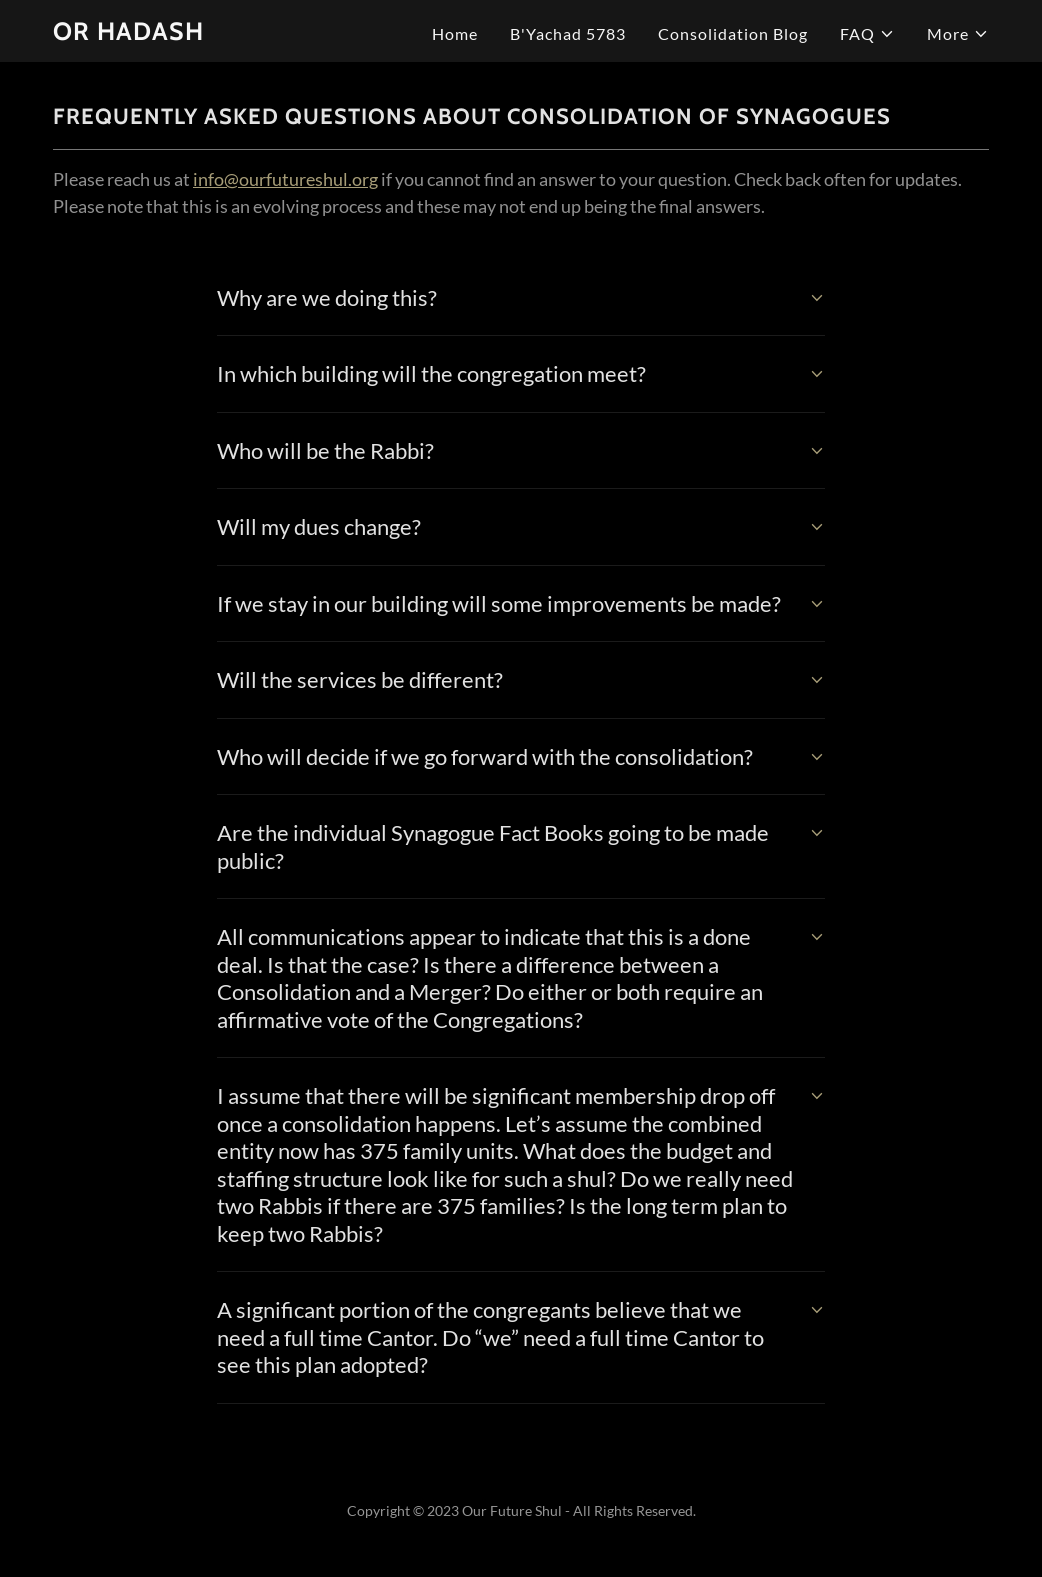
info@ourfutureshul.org (285, 179)
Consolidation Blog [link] (733, 33)
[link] (128, 33)
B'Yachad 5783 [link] (568, 33)
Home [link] (455, 33)
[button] (867, 34)
